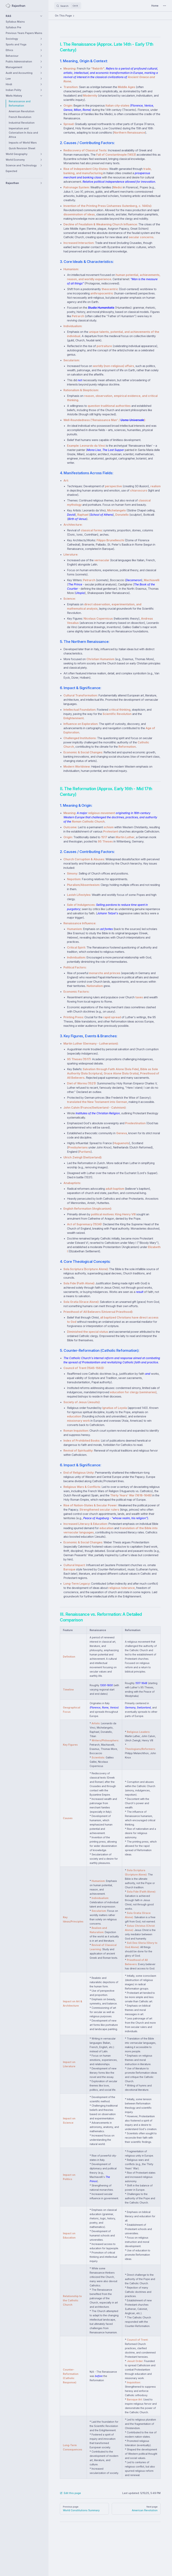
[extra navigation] (164, 5)
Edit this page (70, 2493)
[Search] (67, 5)
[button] (24, 16)
